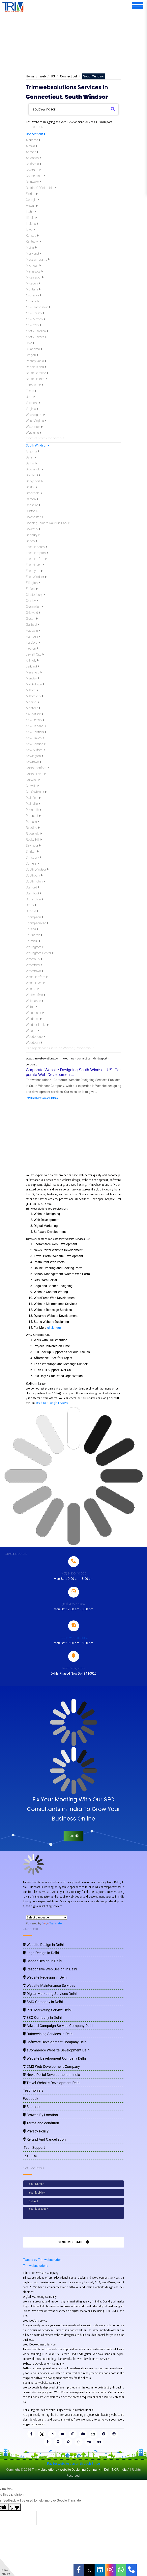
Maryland (33, 253)
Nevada (32, 301)
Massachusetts (37, 259)
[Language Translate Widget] (46, 1917)
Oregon (32, 355)
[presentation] (50, 2229)
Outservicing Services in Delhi (48, 2034)
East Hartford (36, 559)
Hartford (33, 642)
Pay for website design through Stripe (73, 2464)
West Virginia (36, 421)
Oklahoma (34, 349)
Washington (35, 415)
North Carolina (37, 331)
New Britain (35, 720)
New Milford (35, 750)
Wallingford (35, 947)
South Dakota (36, 379)
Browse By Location (40, 2115)
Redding (33, 828)
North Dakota (36, 337)
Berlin (31, 457)
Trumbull (33, 941)
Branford (33, 475)
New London (36, 744)
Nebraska (33, 295)
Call (74, 1836)
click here (54, 1328)
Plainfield (33, 798)
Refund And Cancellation (44, 2139)
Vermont (33, 403)
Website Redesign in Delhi (45, 1977)
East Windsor (36, 577)
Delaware (33, 182)
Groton (32, 619)
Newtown (33, 762)
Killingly (32, 660)
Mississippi (35, 277)
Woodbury (34, 1043)
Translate (52, 1923)
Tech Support (34, 2147)
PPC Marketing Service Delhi (47, 2010)
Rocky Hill (34, 839)
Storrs (31, 905)
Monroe (32, 702)
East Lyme (34, 571)
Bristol (31, 487)
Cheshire (33, 505)
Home (30, 76)
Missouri (33, 283)
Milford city (35, 696)
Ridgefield (34, 834)
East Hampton (37, 553)
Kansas (32, 235)
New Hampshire (38, 307)
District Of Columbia (41, 188)
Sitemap (31, 2107)
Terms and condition (41, 2123)
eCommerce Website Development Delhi (56, 2050)
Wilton (31, 1007)
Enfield (32, 589)
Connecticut (68, 76)
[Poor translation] (14, 2507)
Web (43, 76)
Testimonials (33, 2090)
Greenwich (34, 607)
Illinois (31, 218)
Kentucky (33, 241)
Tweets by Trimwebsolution (42, 2260)
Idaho (31, 212)
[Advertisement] (85, 42)
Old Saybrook (36, 792)
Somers (32, 863)
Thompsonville (37, 923)
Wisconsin (34, 427)
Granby (32, 601)
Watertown (34, 971)
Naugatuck (34, 714)
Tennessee (34, 385)
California (33, 164)
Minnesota (34, 271)
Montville (33, 708)
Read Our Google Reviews (52, 1403)
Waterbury (34, 959)
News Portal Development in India (51, 2075)
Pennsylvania (36, 361)
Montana (33, 289)
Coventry (33, 529)
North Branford (37, 768)
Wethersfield (35, 995)
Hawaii (32, 206)
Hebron (32, 648)
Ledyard (32, 666)
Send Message (73, 2242)
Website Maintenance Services (49, 1985)
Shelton (32, 851)
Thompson (34, 917)
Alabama (33, 140)
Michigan (33, 265)
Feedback (30, 2098)
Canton (32, 499)
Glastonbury (35, 595)
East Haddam (36, 547)
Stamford (33, 893)
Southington (35, 881)
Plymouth (33, 810)
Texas (31, 391)
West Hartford (37, 977)
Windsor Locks (37, 1025)
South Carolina (37, 373)
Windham (34, 1019)
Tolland (32, 929)
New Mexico (35, 319)
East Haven (35, 565)
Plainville (33, 804)
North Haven (36, 774)
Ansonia (32, 451)
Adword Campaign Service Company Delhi (58, 2026)
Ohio (30, 343)
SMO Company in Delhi (43, 2002)
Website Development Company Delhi (54, 2058)
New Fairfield (36, 732)
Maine (31, 247)
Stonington (34, 899)
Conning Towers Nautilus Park (48, 523)
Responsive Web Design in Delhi (50, 1969)
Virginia (32, 409)
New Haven (35, 738)
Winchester (35, 1013)
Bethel (31, 463)
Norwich (33, 780)
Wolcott (32, 1031)
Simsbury (33, 857)
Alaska (31, 146)
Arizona (32, 152)
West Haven (35, 983)
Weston (32, 989)
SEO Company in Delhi (42, 2017)
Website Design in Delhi (43, 1945)
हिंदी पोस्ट (30, 2156)
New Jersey (35, 313)
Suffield (32, 911)
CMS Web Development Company (51, 2066)
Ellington (33, 583)
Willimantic (34, 1001)
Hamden (33, 636)
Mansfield (34, 672)
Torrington (34, 935)
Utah (30, 397)
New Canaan (36, 726)
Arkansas (33, 158)
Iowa (30, 230)
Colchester (34, 517)
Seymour (33, 845)
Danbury (33, 535)
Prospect (33, 816)
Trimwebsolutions (35, 2266)
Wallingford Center (40, 953)
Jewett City (35, 654)
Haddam (33, 630)
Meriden (32, 678)
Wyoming (33, 433)
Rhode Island (36, 367)
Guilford (32, 624)
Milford (32, 690)
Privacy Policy (35, 2131)
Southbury (34, 875)
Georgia (32, 200)
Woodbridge (35, 1037)
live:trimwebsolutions (73, 1638)
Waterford (34, 965)
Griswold (33, 613)
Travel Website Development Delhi (51, 2083)
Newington (34, 756)
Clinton (32, 511)
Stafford (32, 887)
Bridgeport (34, 481)
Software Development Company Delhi (55, 2042)
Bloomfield (34, 469)
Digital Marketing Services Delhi (50, 1994)
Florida (32, 194)
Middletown (35, 684)
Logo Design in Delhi (41, 1953)
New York (33, 325)
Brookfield (34, 493)
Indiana (32, 224)
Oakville (32, 786)
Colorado (33, 170)
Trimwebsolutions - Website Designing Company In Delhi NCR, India (79, 2469)
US (53, 76)
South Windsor (37, 445)
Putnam (32, 822)
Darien (31, 541)
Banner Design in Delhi (42, 1961)
